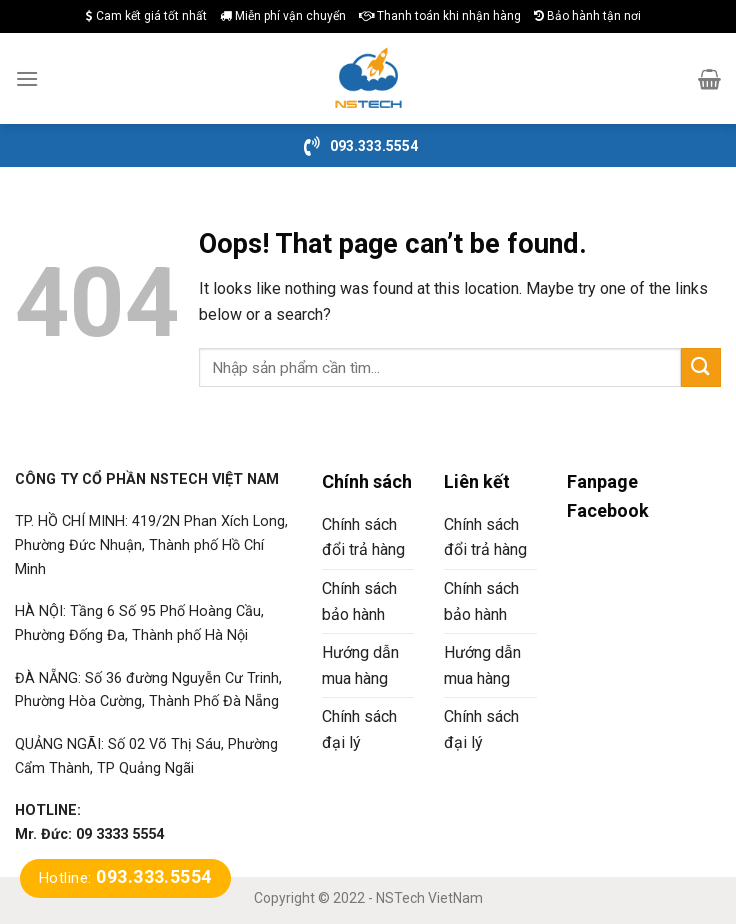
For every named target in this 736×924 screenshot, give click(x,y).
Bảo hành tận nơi (587, 16)
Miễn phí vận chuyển (283, 16)
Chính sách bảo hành (359, 601)
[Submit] (701, 367)
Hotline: (125, 878)
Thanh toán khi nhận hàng (440, 16)
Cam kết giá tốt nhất (146, 16)
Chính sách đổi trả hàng (363, 537)
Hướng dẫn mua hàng (360, 665)
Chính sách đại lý (359, 729)
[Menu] (27, 78)
